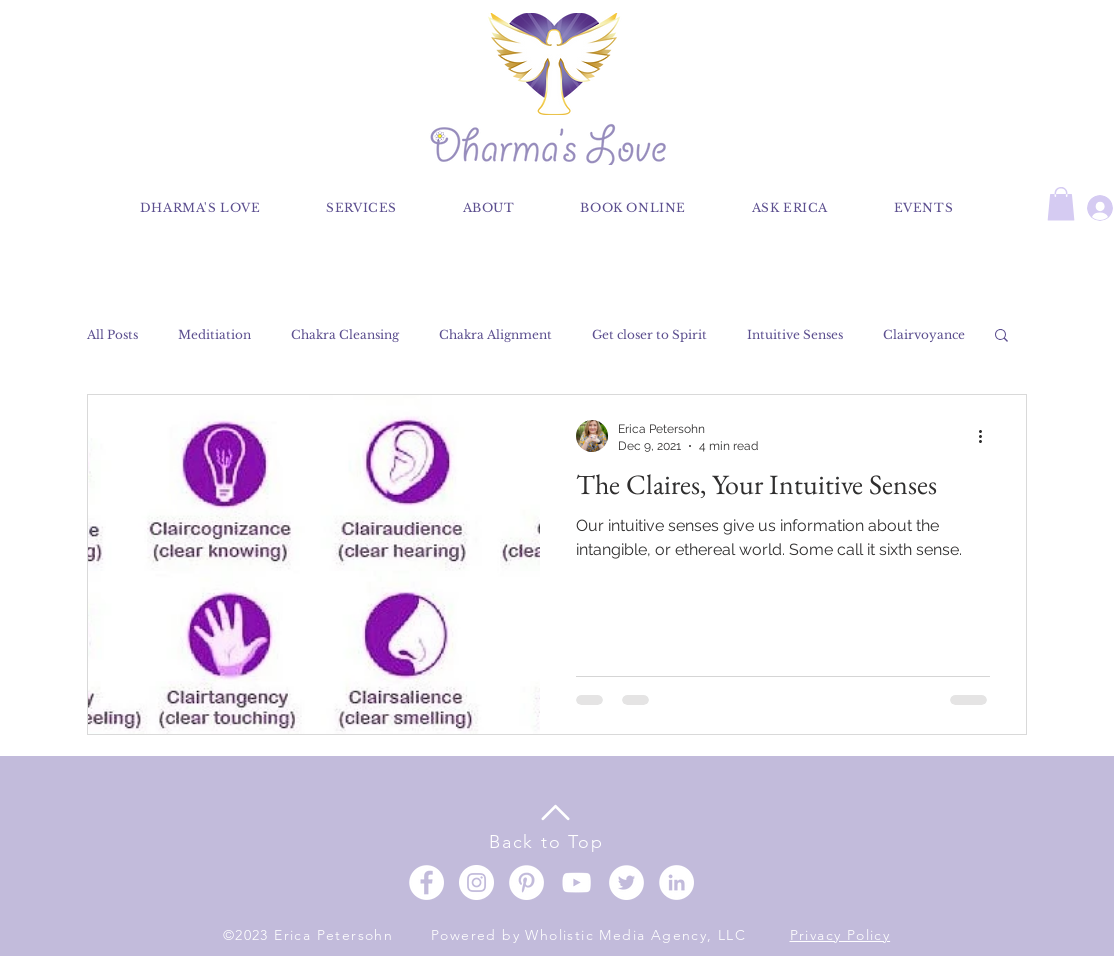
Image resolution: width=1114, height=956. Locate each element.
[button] (1061, 203)
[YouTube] (576, 882)
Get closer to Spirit (649, 334)
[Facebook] (426, 882)
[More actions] (987, 436)
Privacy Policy (840, 935)
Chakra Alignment (495, 334)
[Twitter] (626, 882)
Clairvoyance (924, 334)
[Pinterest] (526, 882)
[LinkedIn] (676, 882)
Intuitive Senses (795, 334)
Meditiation (214, 334)
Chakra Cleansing (345, 334)
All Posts (112, 334)
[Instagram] (476, 882)
